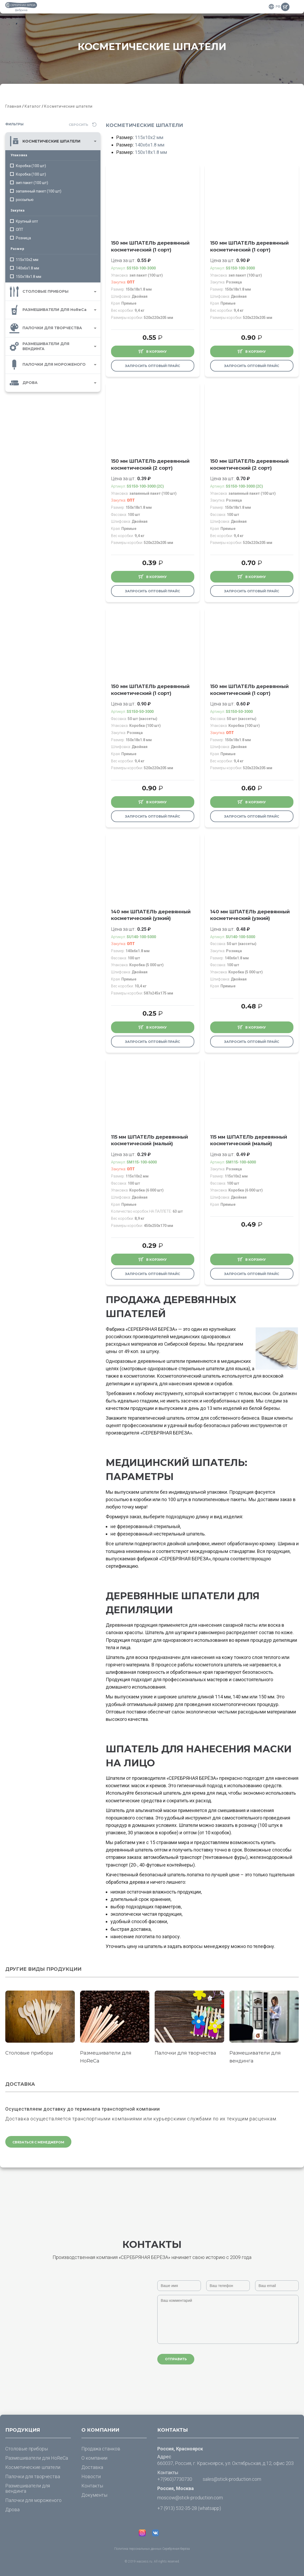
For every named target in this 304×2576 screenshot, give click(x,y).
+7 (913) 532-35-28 (177, 2508)
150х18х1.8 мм (151, 152)
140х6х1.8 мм (149, 145)
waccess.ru (144, 2561)
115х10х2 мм (149, 137)
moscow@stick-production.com (190, 2497)
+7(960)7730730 (174, 2479)
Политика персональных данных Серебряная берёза (152, 2549)
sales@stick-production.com (232, 2479)
